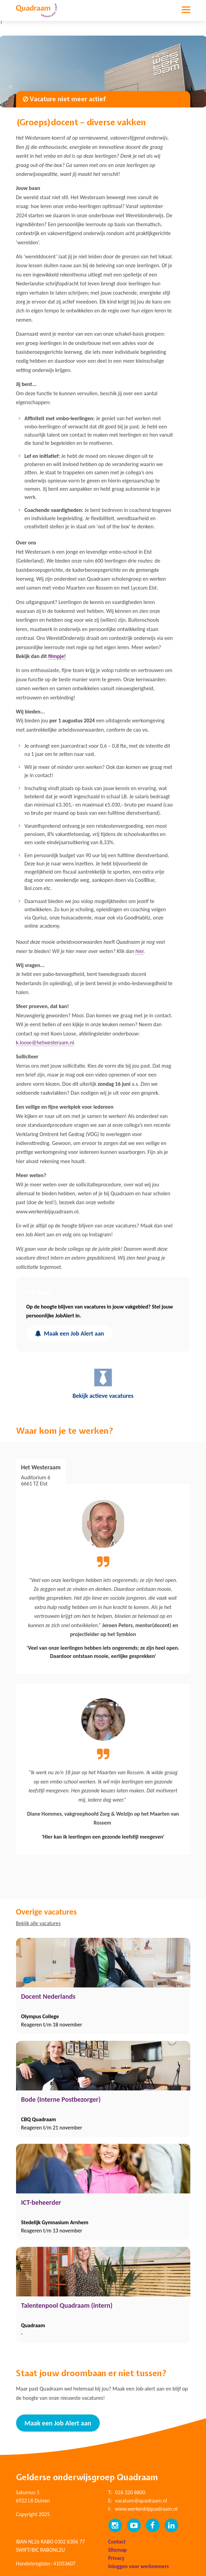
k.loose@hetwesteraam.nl (45, 1042)
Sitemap (117, 2550)
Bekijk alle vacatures (38, 1923)
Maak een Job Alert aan (69, 1333)
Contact (117, 2541)
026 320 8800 (130, 2492)
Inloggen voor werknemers (138, 2566)
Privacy (116, 2558)
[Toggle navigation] (186, 15)
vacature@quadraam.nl (141, 2500)
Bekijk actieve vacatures (103, 1383)
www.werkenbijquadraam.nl (146, 2509)
